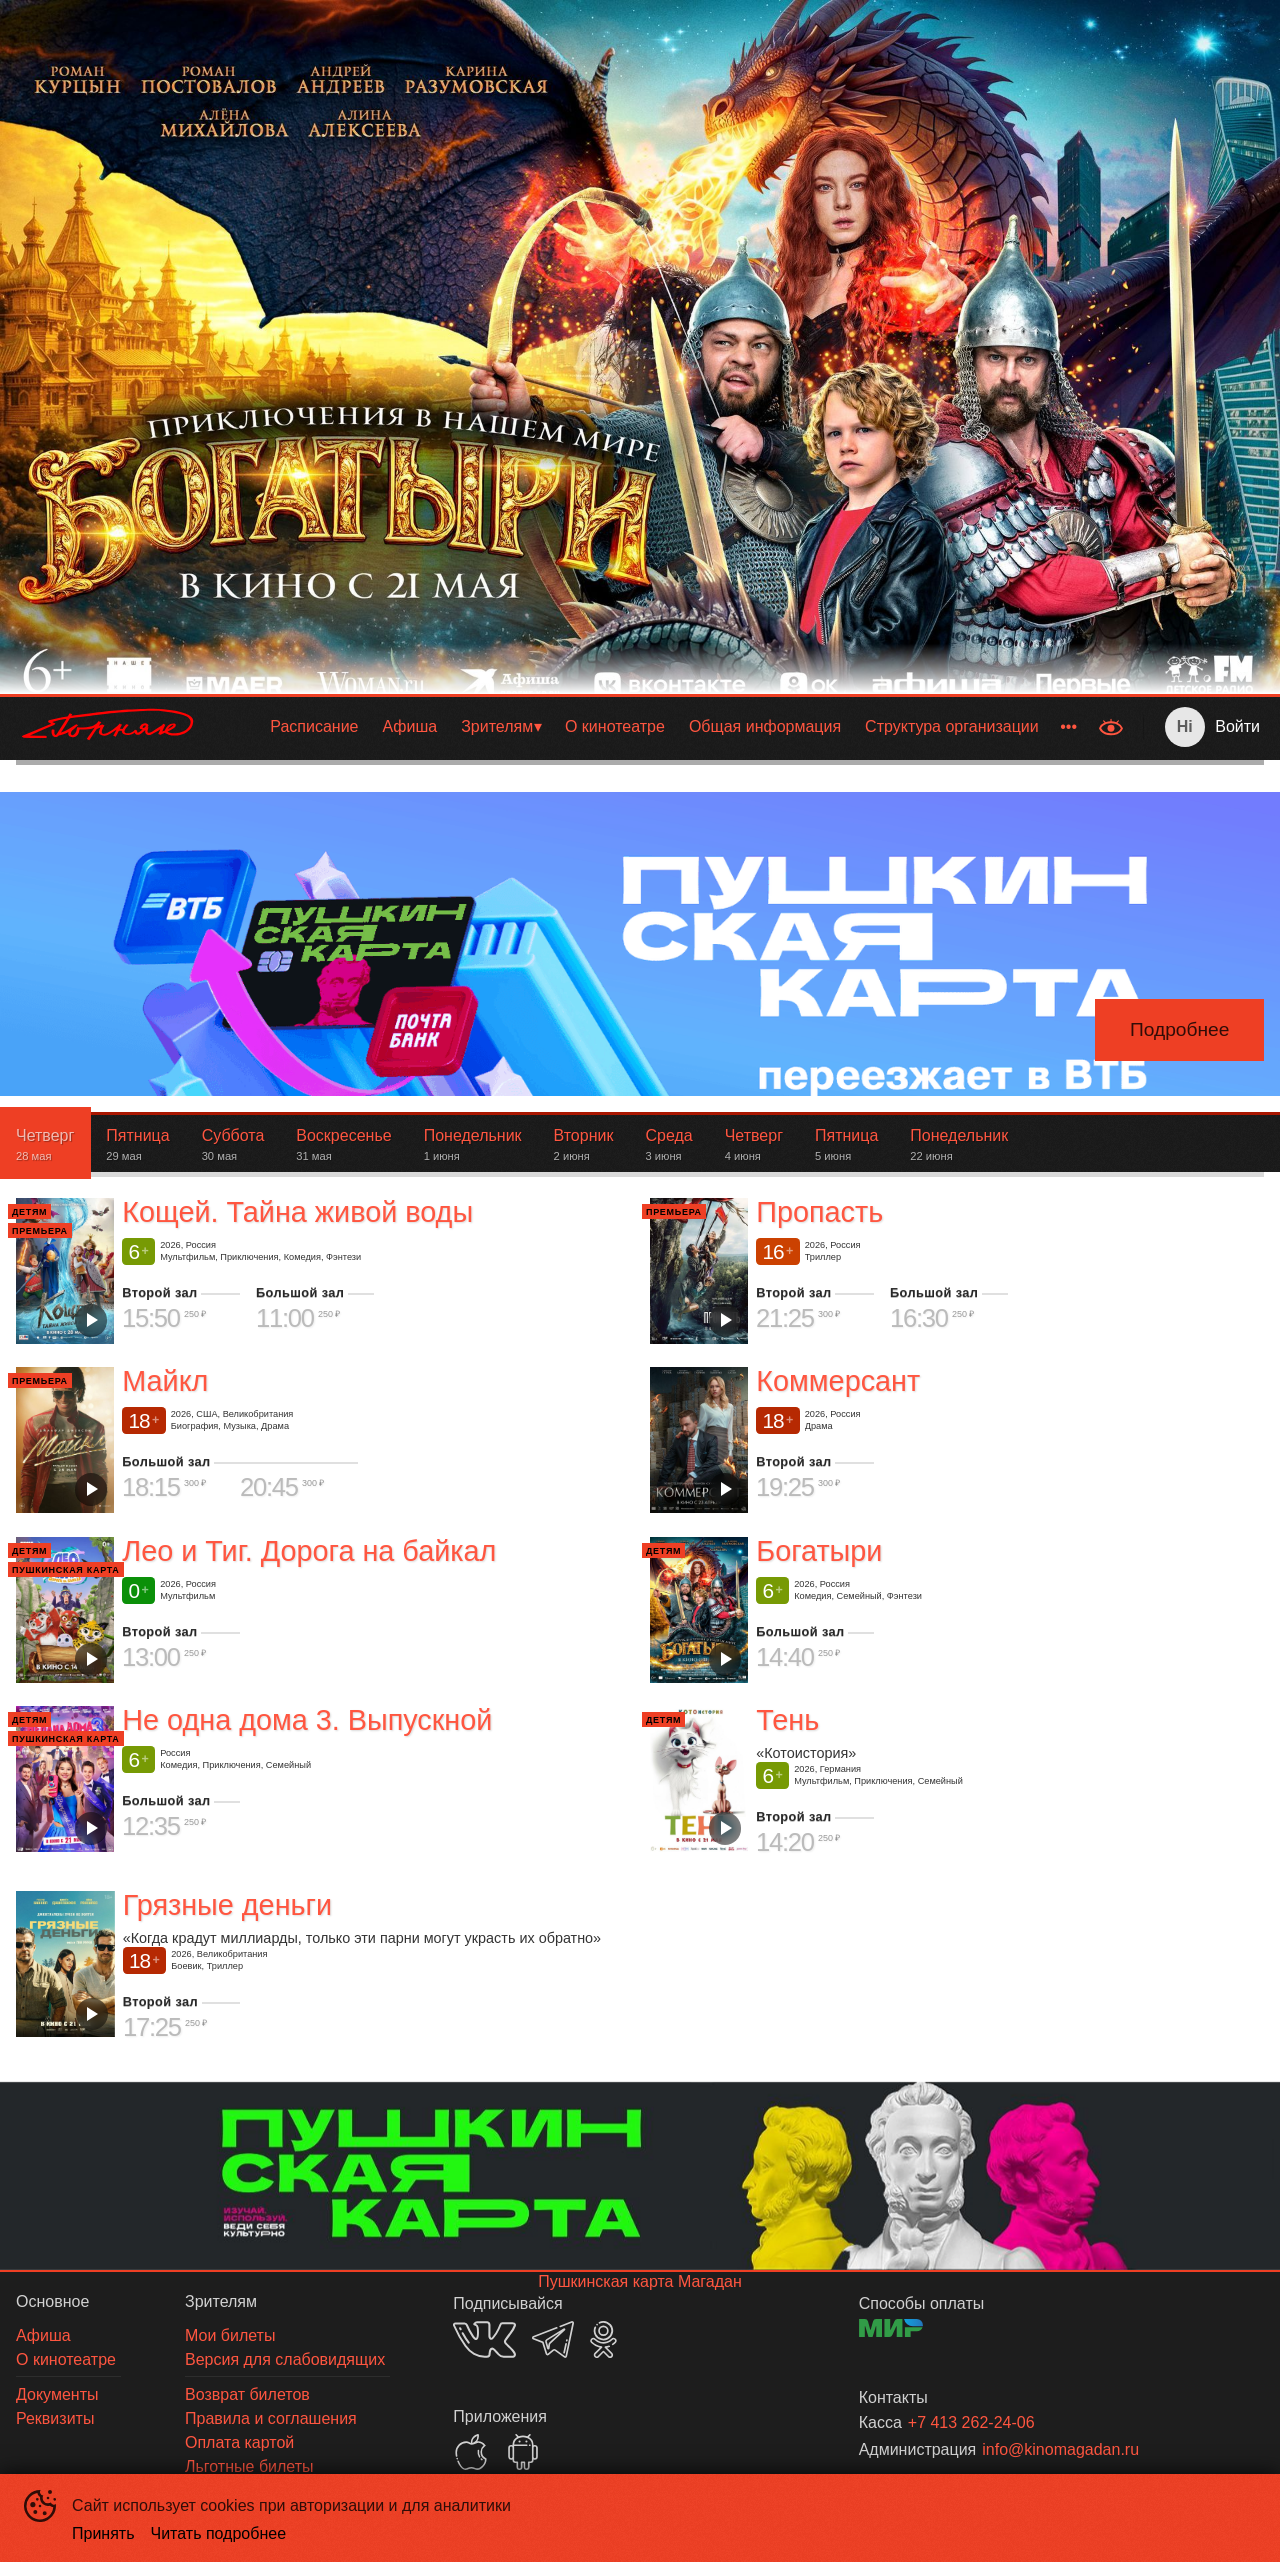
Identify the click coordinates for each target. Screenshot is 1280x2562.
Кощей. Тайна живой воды (297, 1212)
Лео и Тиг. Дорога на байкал (309, 1551)
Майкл (165, 1382)
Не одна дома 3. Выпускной (307, 1720)
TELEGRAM (553, 2339)
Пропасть (819, 1212)
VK (484, 2339)
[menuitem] (314, 727)
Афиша (409, 726)
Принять (103, 2533)
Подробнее (1180, 1029)
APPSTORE (471, 2452)
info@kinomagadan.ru (1060, 2449)
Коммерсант (838, 1382)
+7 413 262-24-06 (971, 2422)
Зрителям (497, 726)
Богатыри (819, 1551)
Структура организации (952, 726)
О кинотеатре (615, 726)
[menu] (651, 727)
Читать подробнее (219, 2533)
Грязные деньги (227, 1905)
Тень (787, 1720)
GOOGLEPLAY (523, 2452)
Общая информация (765, 726)
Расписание (314, 726)
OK (603, 2339)
